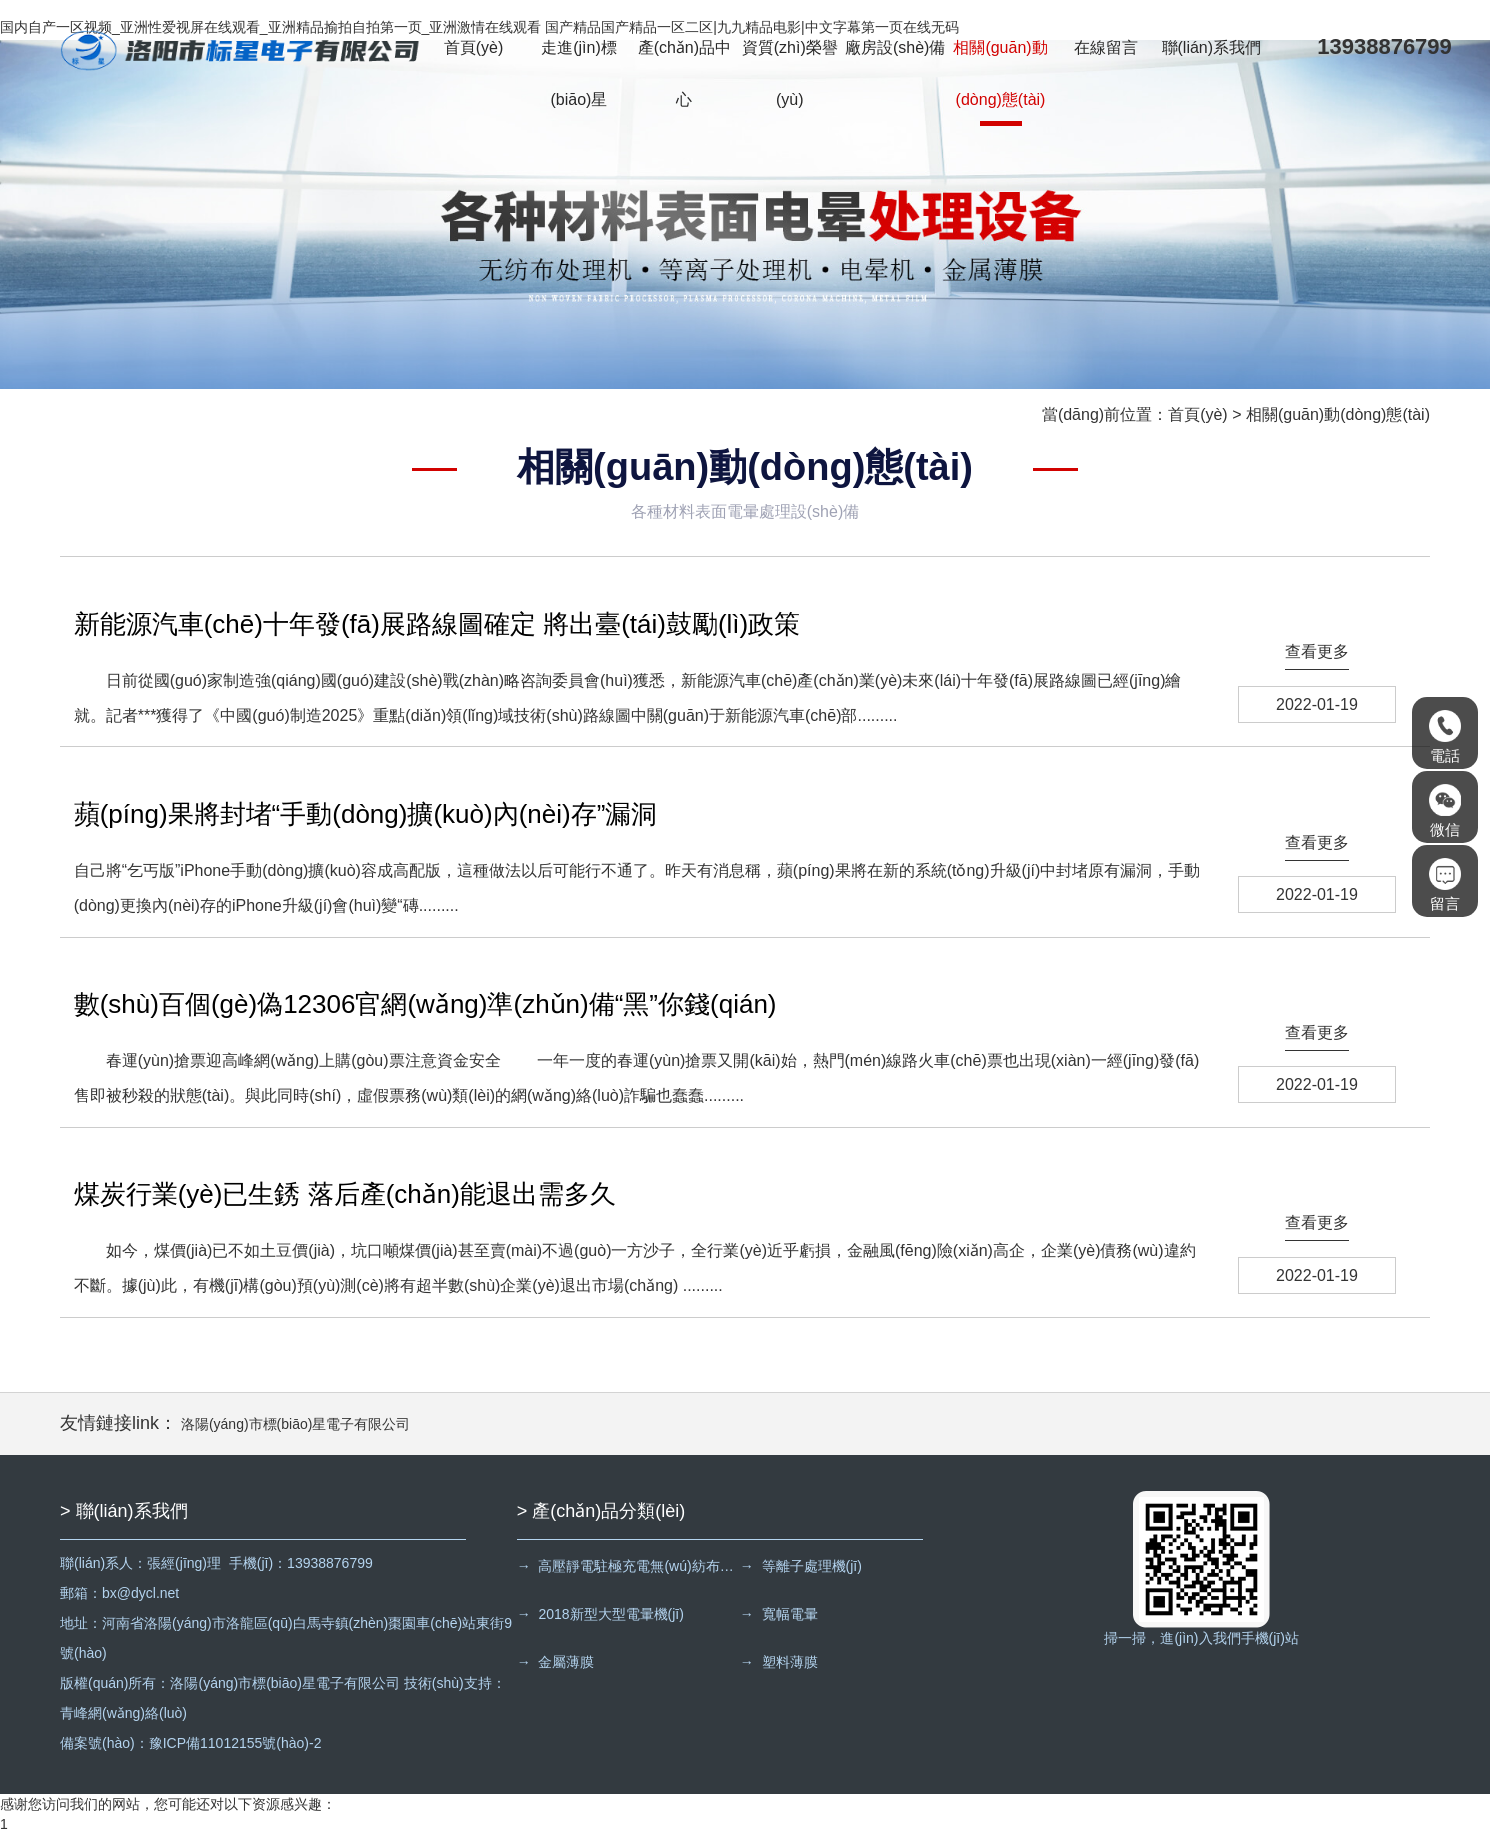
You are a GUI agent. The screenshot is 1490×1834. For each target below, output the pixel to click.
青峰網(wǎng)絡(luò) (123, 1713)
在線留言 (1106, 47)
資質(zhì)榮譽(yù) (790, 73)
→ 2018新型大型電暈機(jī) (600, 1614)
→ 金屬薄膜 (556, 1662)
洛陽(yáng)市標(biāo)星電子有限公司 (295, 1424)
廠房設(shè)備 (895, 47)
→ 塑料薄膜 (779, 1662)
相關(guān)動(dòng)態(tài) (1000, 73)
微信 (1445, 811)
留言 (1445, 885)
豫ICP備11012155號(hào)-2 (235, 1743)
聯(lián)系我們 (1212, 47)
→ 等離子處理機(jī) (801, 1566)
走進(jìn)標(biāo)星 (579, 73)
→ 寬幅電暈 (779, 1614)
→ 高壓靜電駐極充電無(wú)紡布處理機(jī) (626, 1566)
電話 (1445, 737)
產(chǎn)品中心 (684, 73)
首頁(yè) (474, 47)
